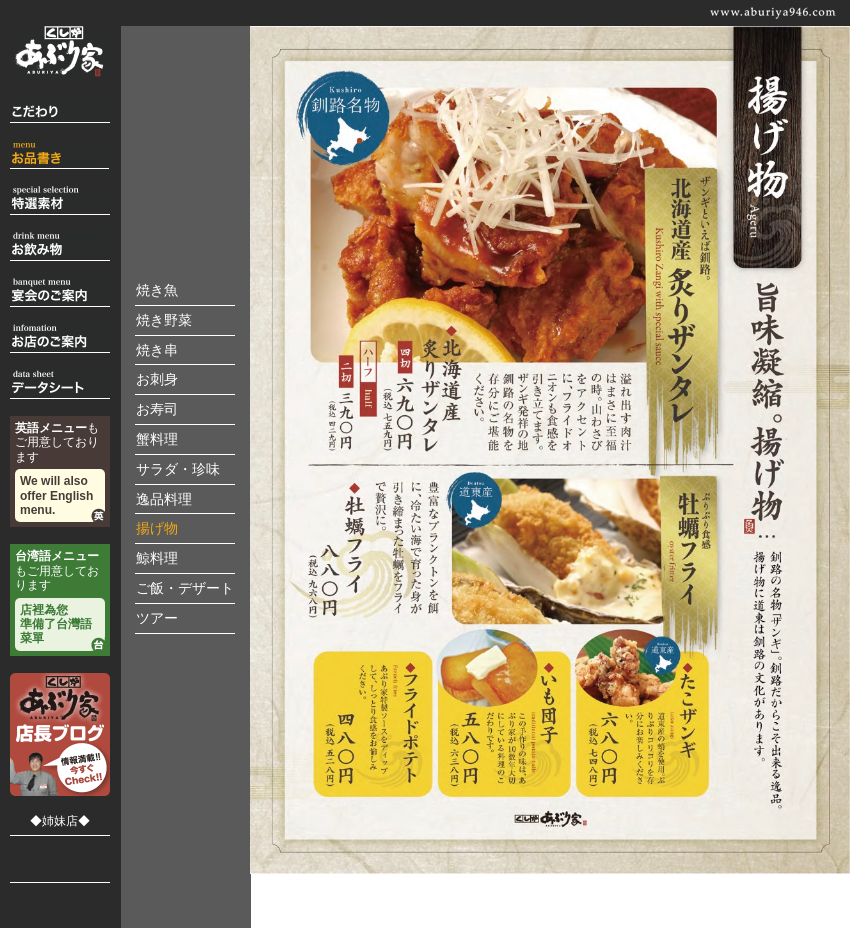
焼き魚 (157, 290)
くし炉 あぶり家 (60, 51)
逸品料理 (164, 499)
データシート (60, 384)
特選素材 (60, 200)
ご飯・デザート (185, 588)
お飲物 (60, 246)
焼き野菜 (164, 320)
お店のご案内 (60, 338)
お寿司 (157, 409)
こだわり (60, 108)
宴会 (60, 292)
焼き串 (157, 350)
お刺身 (157, 379)
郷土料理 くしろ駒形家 (60, 854)
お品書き (60, 154)
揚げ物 (157, 528)
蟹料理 (157, 439)
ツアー (157, 618)
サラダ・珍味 (178, 469)
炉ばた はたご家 (60, 905)
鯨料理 (157, 558)
